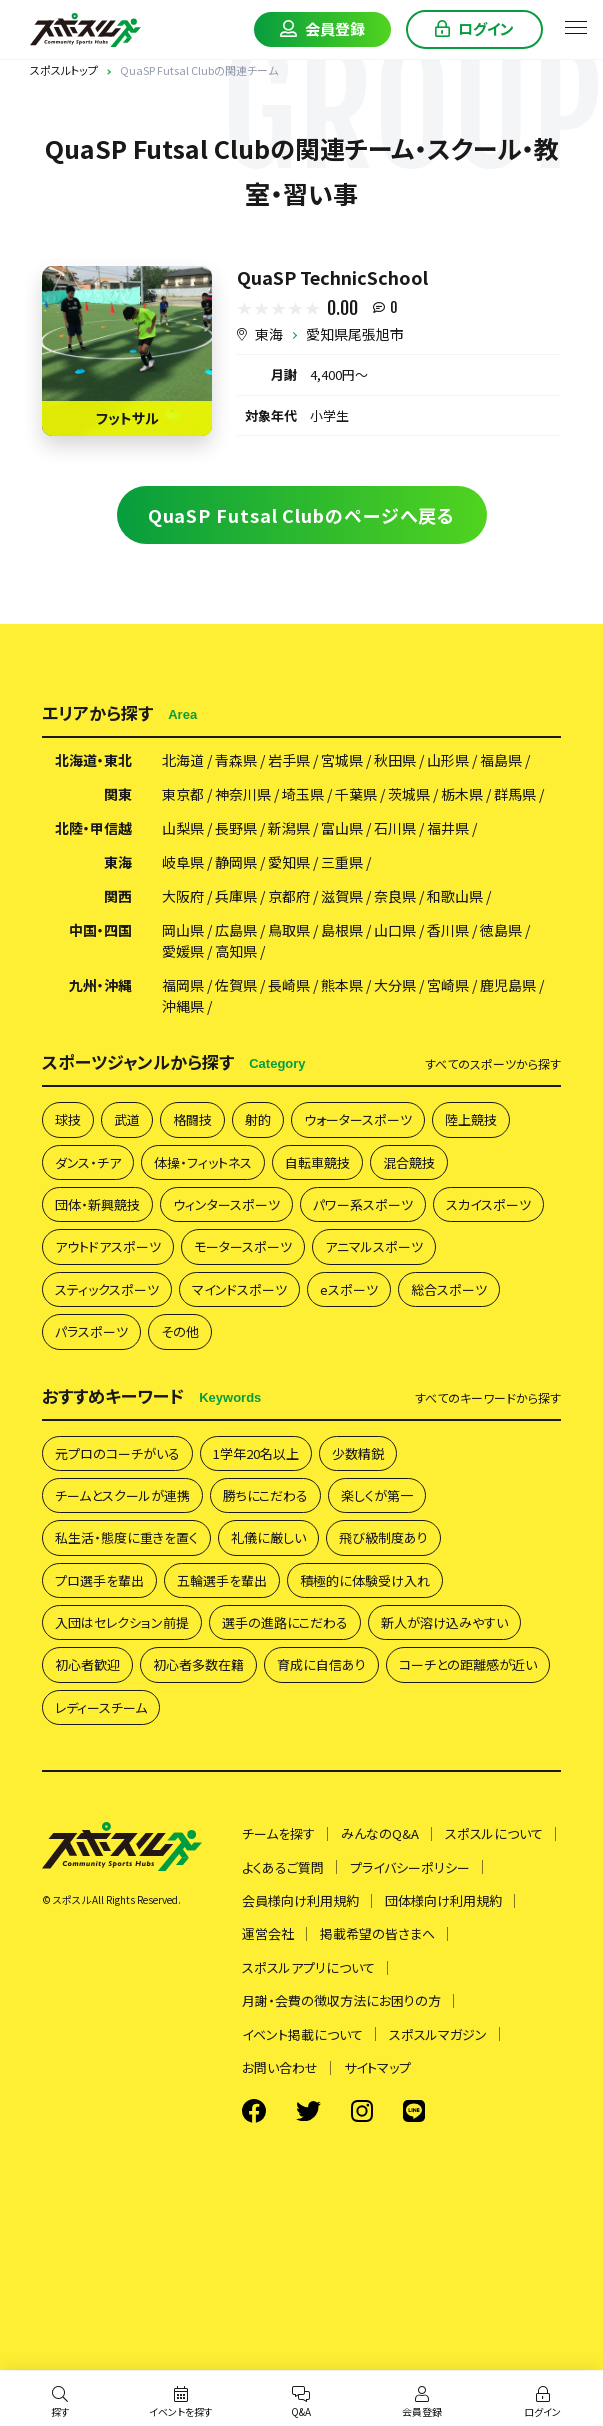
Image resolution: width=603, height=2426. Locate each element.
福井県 (448, 828)
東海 (269, 334)
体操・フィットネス (203, 1162)
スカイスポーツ (488, 1204)
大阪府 (183, 896)
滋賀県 (342, 896)
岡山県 (183, 930)
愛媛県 (183, 951)
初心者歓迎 (87, 1664)
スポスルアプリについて (308, 1967)
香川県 (448, 930)
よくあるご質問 (283, 1867)
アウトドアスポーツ (108, 1246)
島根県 (342, 930)
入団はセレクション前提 (122, 1622)
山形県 (448, 760)
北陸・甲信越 (93, 828)
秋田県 (395, 760)
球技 (68, 1119)
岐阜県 (183, 862)
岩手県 (289, 760)
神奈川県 (243, 794)
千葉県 (356, 794)
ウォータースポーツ (358, 1119)
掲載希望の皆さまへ (377, 1933)
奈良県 (395, 896)
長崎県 (289, 985)
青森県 (236, 760)
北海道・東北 (93, 760)
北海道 (183, 760)
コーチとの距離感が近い (468, 1664)
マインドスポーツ (239, 1289)
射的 (258, 1119)
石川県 (395, 828)
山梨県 (183, 828)
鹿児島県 (508, 985)
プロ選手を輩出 (99, 1580)
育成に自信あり (321, 1664)
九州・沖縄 (100, 985)
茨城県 (409, 794)
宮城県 (342, 760)
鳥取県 (289, 930)
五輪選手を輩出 (222, 1580)
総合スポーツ (449, 1289)
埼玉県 (303, 794)
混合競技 (409, 1162)
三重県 (342, 862)
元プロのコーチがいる (117, 1453)
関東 (118, 794)
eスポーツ (349, 1289)
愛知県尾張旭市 (355, 334)
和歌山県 (455, 896)
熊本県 (342, 985)
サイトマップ (377, 2067)
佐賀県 (236, 985)
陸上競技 (471, 1119)
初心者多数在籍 (198, 1664)
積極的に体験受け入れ (365, 1580)
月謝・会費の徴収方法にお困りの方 (341, 2000)
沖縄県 (183, 1006)
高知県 (236, 951)
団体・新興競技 (97, 1204)
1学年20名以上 (256, 1453)
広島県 (236, 930)
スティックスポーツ (107, 1289)
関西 (118, 896)
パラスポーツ (91, 1331)
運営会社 (268, 1933)
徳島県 (501, 930)
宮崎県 (448, 985)
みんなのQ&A (380, 1833)
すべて (493, 1064)
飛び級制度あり (383, 1537)
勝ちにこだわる (265, 1495)
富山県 (342, 828)
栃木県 (462, 794)
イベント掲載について (302, 2034)
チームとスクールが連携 (122, 1495)
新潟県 (289, 828)
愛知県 (289, 862)
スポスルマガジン (438, 2034)
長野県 (236, 828)
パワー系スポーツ (363, 1204)
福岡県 (183, 985)
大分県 (395, 985)
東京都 (183, 794)
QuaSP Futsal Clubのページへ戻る (302, 515)
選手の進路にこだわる (285, 1622)
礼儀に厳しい (268, 1537)
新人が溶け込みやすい (444, 1622)
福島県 (501, 760)
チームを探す (278, 1833)
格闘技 (192, 1119)
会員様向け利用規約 (300, 1900)
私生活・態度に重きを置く (126, 1537)
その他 (180, 1331)
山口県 (395, 930)
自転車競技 (317, 1162)
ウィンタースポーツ (226, 1204)
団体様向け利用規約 (443, 1900)
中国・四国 (100, 930)
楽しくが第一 (377, 1495)
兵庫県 (236, 896)
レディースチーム (101, 1707)
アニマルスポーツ (374, 1246)
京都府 (289, 896)
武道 (127, 1119)
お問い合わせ (280, 2067)
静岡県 (236, 862)
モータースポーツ (243, 1246)
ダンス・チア (88, 1162)
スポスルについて (494, 1833)
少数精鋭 (358, 1453)
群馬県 (515, 794)
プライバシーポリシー (410, 1867)
